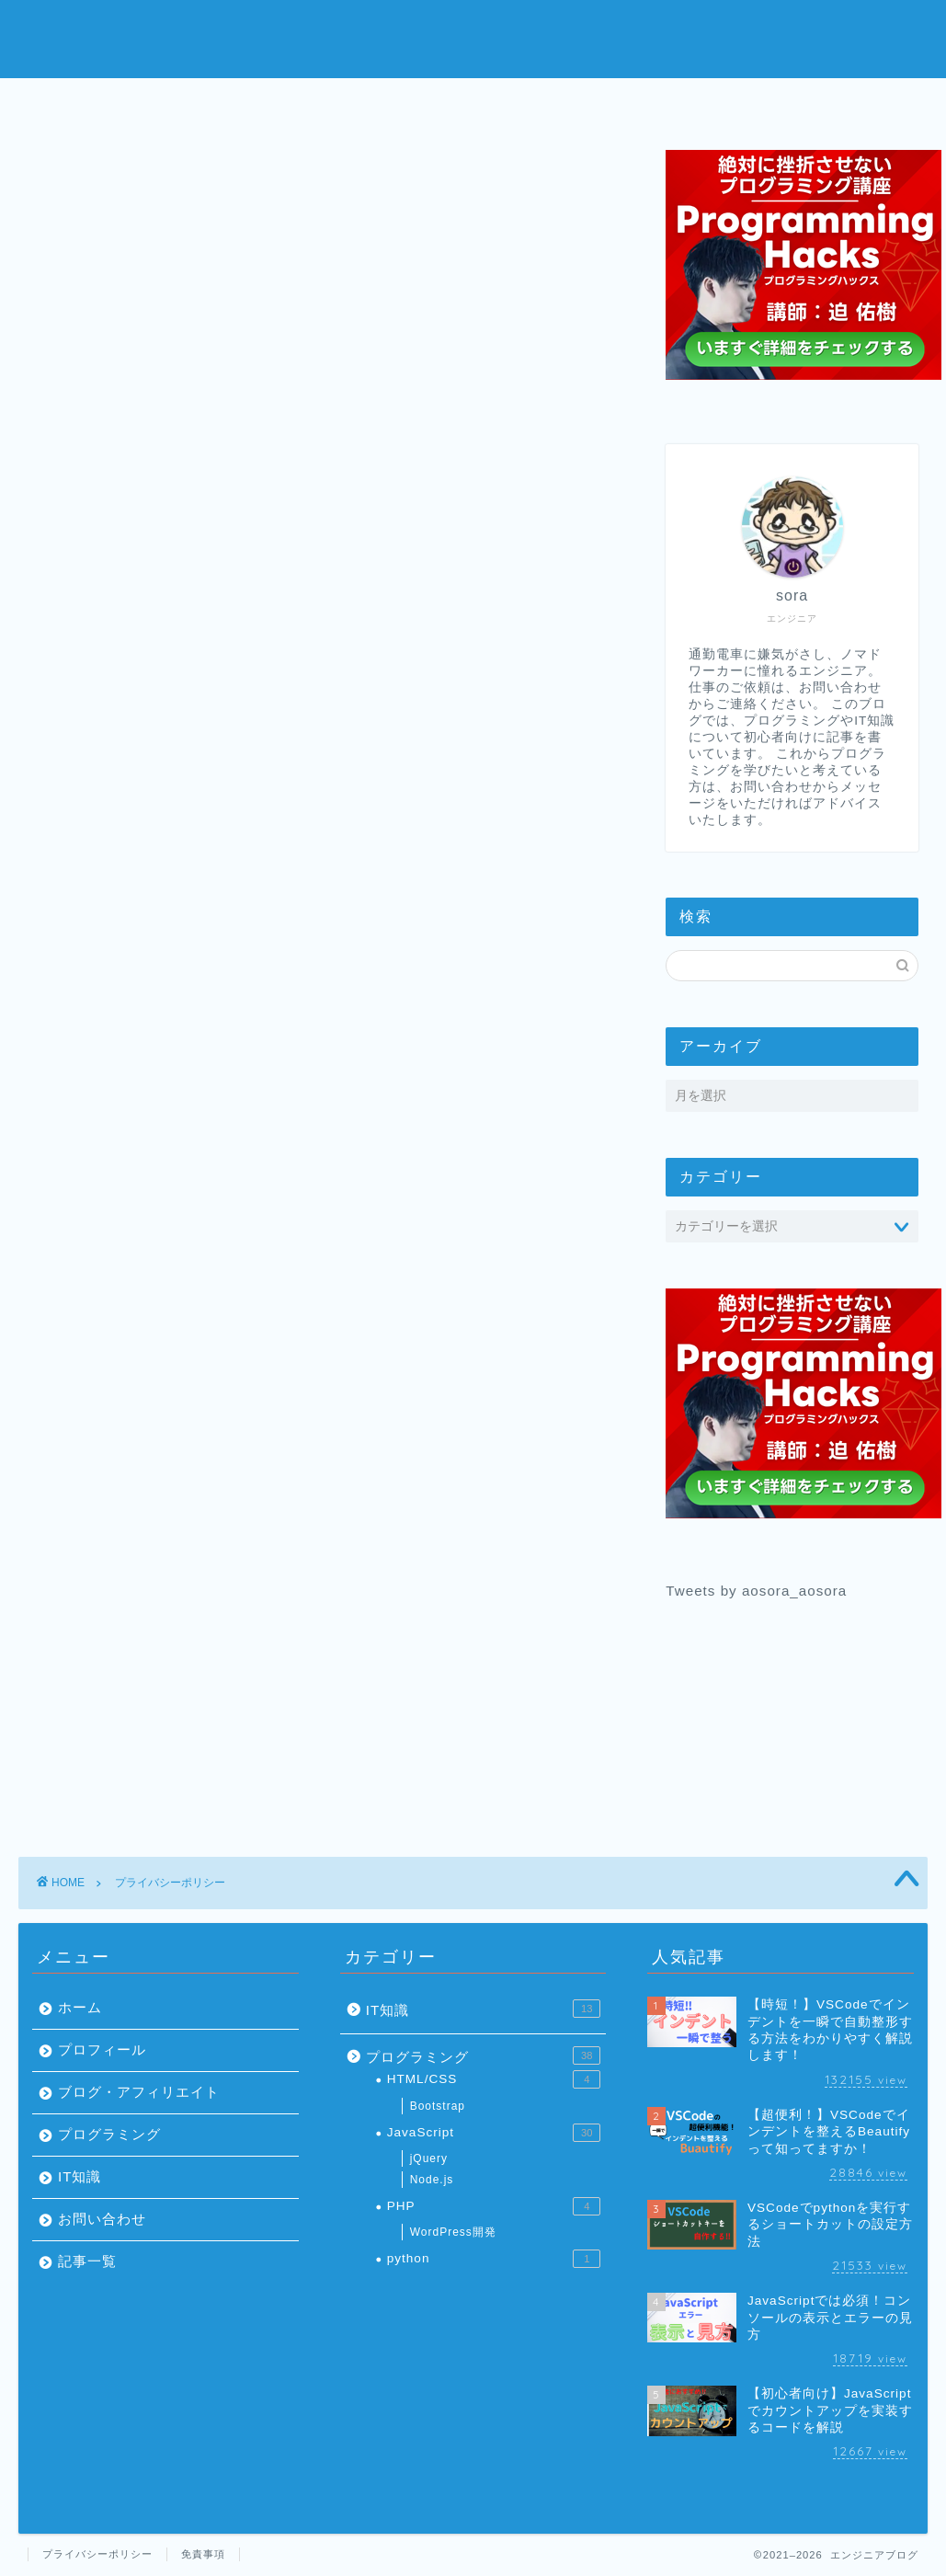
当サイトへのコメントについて (256, 547)
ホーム (140, 102)
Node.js (432, 2179)
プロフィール (362, 102)
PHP (494, 2206)
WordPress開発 (453, 2232)
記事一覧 (87, 2261)
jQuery (429, 2158)
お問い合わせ (805, 102)
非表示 (353, 452)
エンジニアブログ (473, 37)
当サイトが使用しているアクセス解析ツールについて (330, 519)
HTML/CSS (494, 2079)
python (494, 2259)
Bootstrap (437, 2106)
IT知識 (80, 2176)
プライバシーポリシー (97, 2553)
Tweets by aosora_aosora (756, 1590)
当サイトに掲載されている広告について (286, 490)
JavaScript (494, 2133)
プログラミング (584, 102)
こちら (480, 879)
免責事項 (203, 2553)
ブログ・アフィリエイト (139, 2092)
